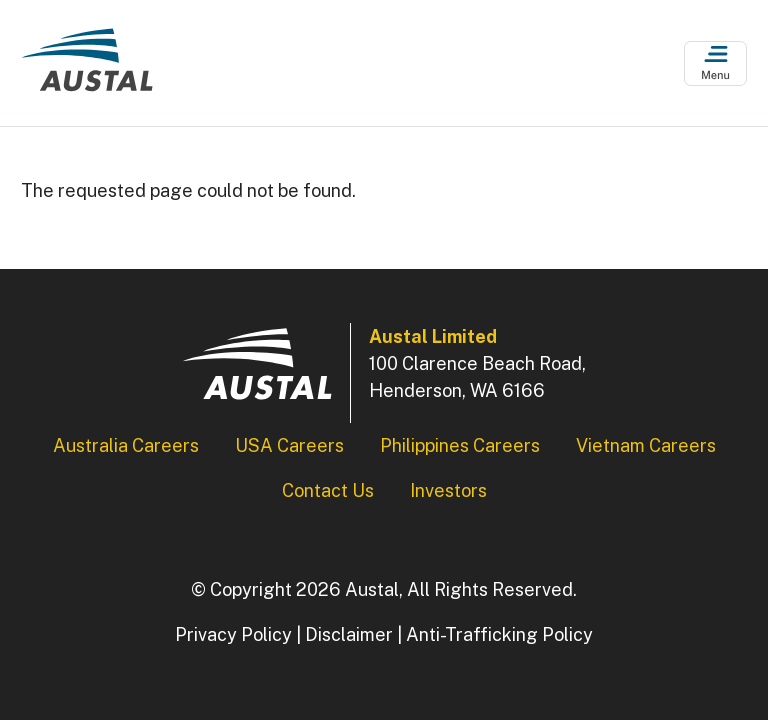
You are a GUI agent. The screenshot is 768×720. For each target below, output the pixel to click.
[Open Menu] (715, 63)
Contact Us (328, 490)
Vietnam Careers (646, 445)
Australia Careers (126, 445)
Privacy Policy (233, 634)
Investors (448, 490)
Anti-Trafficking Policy (499, 634)
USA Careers (289, 445)
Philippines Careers (460, 445)
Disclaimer (349, 634)
